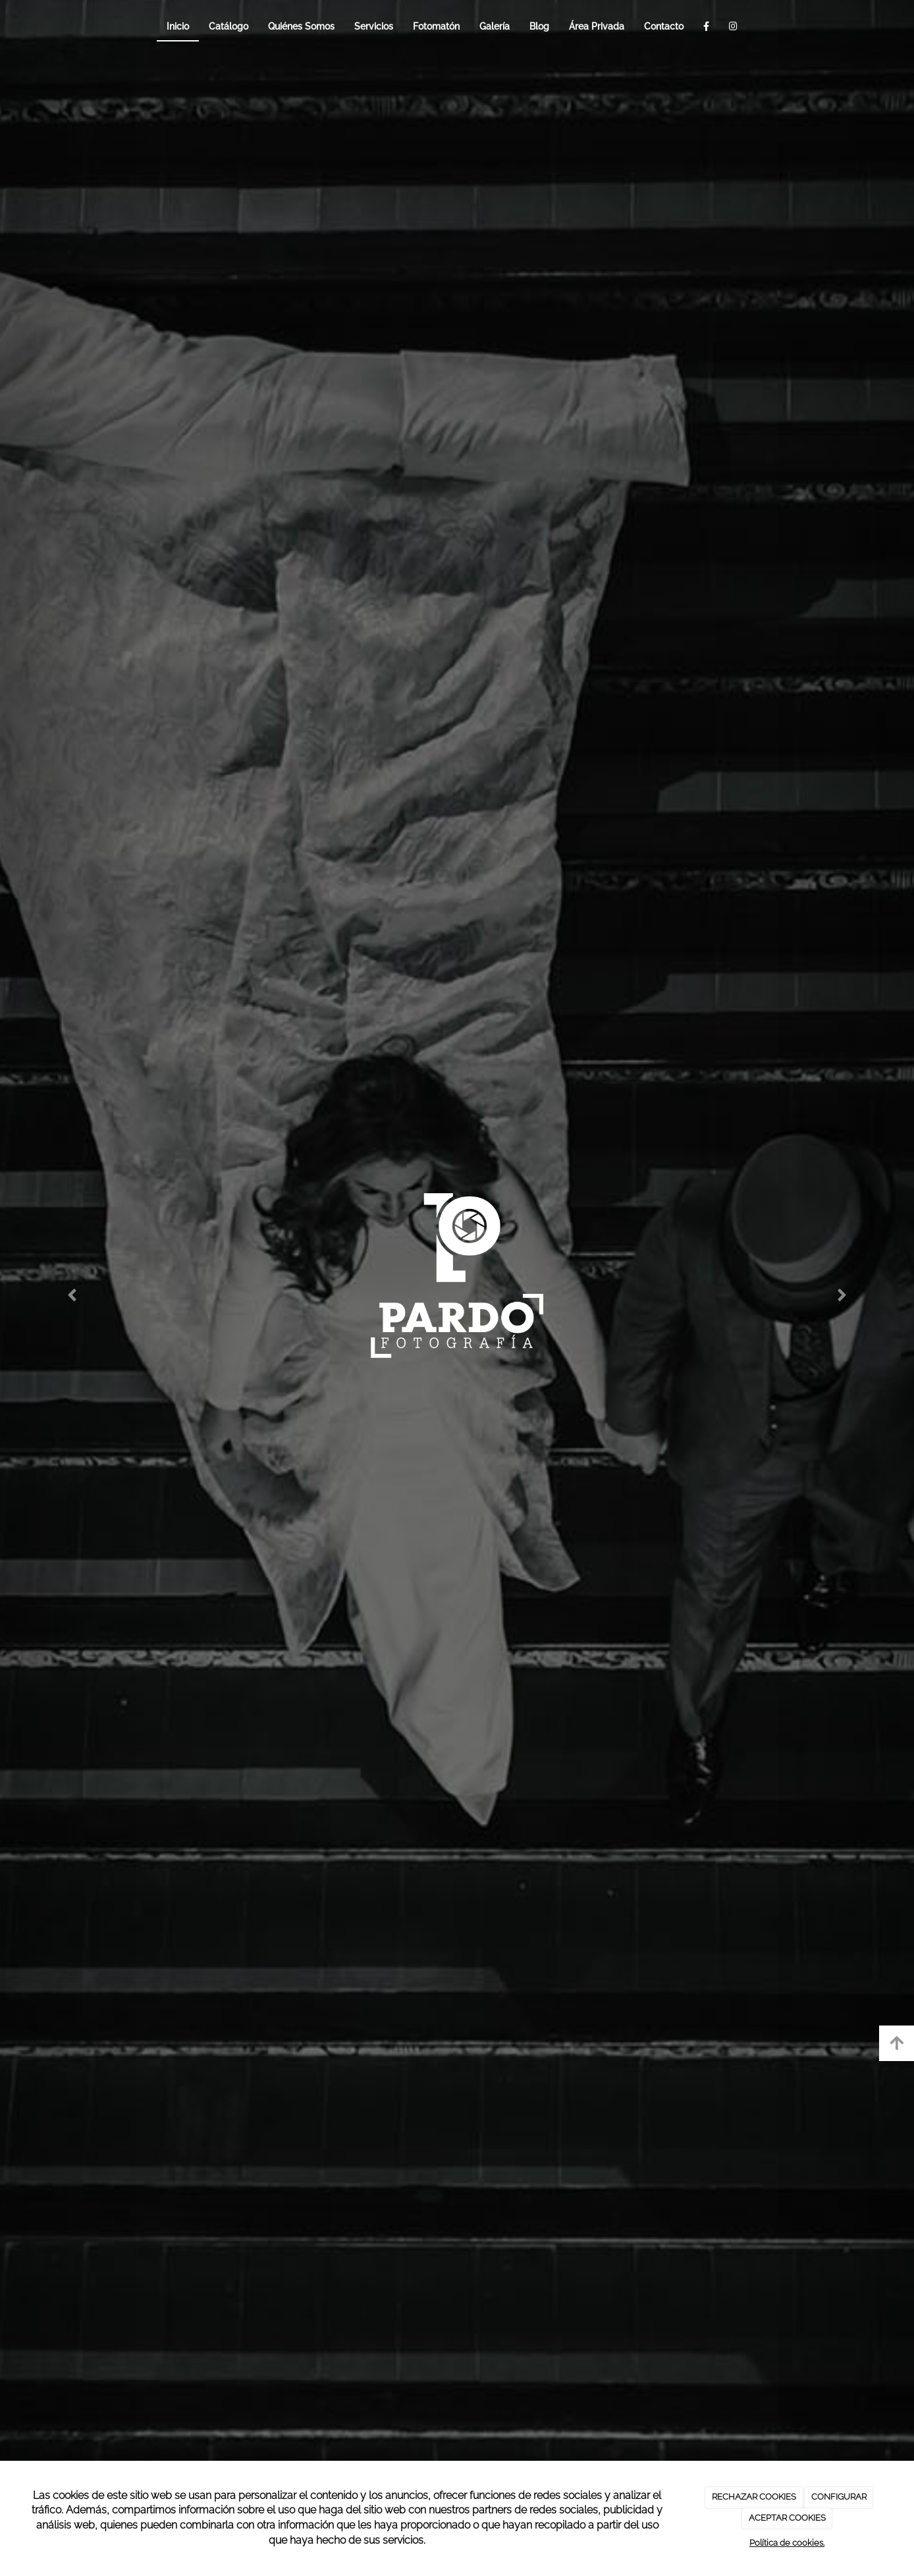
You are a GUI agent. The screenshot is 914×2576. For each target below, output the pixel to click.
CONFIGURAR (839, 2497)
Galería (494, 26)
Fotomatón (436, 26)
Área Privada (596, 26)
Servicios (373, 26)
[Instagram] (733, 26)
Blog (539, 26)
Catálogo (228, 26)
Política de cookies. (786, 2543)
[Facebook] (706, 26)
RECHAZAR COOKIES (754, 2497)
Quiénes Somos (301, 26)
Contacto (664, 26)
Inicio (178, 26)
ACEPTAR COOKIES (787, 2518)
